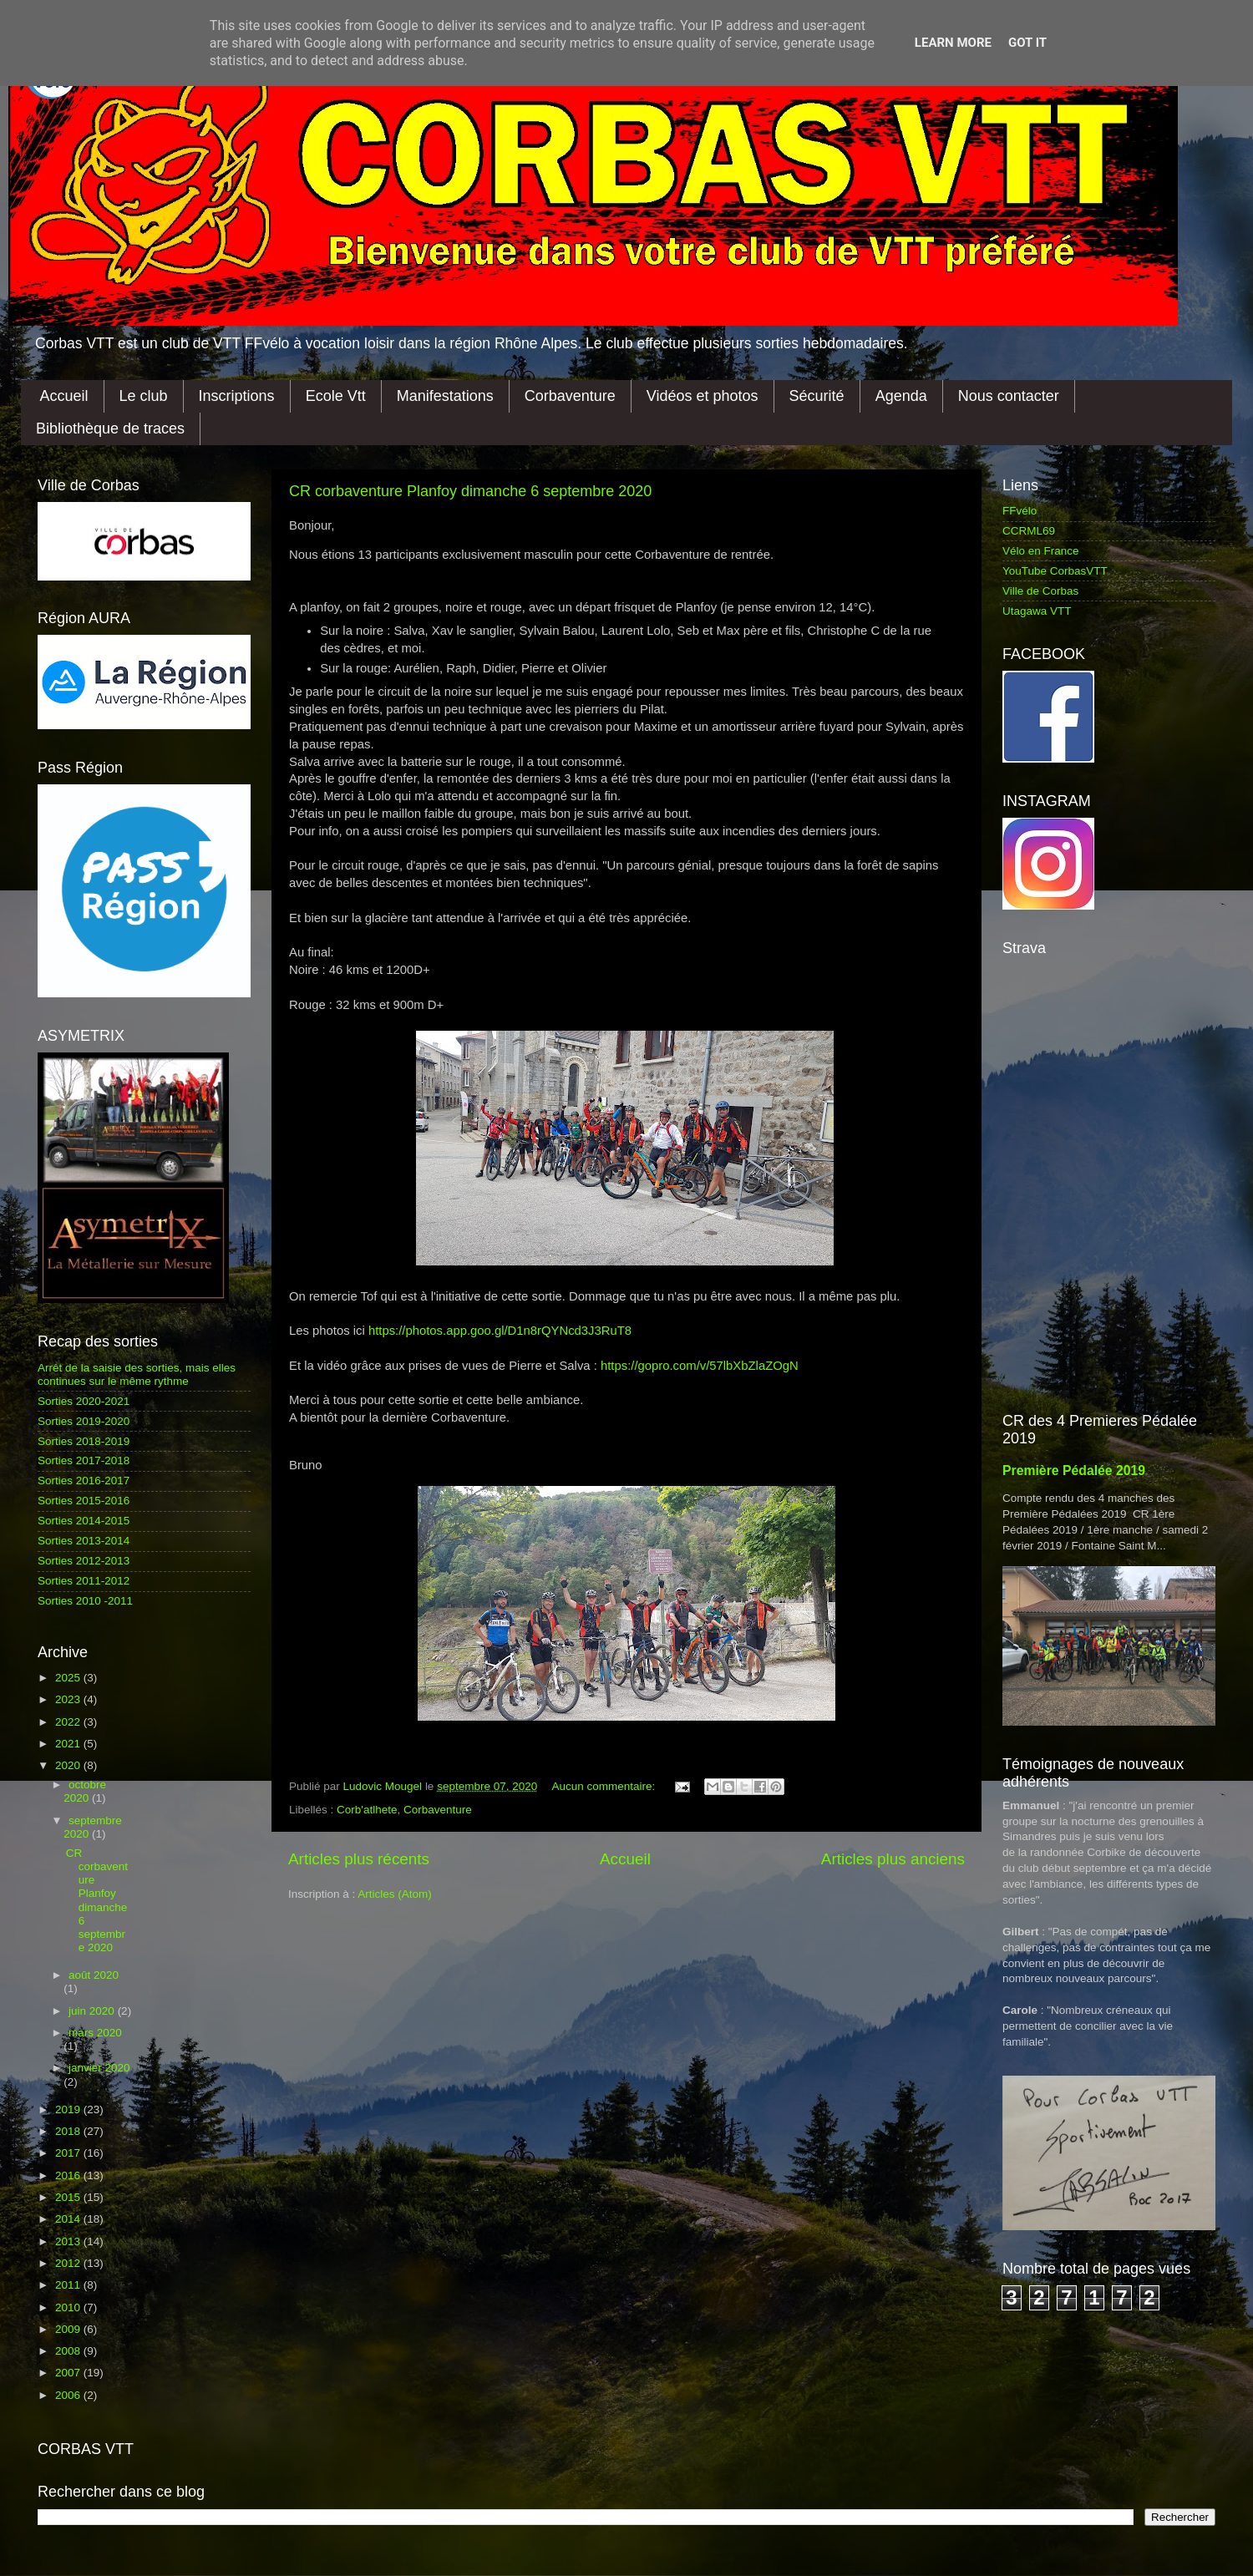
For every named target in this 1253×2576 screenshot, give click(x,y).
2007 (69, 2372)
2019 (69, 2109)
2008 (69, 2351)
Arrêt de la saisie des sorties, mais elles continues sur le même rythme (137, 1374)
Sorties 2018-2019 (83, 1441)
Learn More (953, 42)
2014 (69, 2219)
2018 (69, 2131)
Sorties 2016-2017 (83, 1480)
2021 (69, 1743)
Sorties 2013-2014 (83, 1540)
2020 (69, 1765)
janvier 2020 (99, 2067)
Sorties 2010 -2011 (85, 1601)
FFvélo (1019, 511)
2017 (69, 2153)
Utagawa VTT (1037, 611)
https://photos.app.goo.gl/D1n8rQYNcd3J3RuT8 (500, 1330)
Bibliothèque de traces (110, 428)
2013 (69, 2241)
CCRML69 (1028, 531)
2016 (69, 2175)
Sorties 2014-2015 (83, 1520)
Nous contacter (1008, 396)
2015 (69, 2197)
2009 (69, 2329)
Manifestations (445, 396)
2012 (69, 2263)
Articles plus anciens (893, 1859)
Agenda (901, 396)
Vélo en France (1040, 551)
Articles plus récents (358, 1859)
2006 (69, 2395)
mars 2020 (95, 2032)
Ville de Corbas (1040, 591)
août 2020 (93, 1975)
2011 (69, 2285)
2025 (69, 1677)
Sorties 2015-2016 (83, 1500)
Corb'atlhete (367, 1809)
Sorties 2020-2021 (83, 1401)
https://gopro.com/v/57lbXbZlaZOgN (700, 1365)
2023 (69, 1699)
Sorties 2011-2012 (83, 1581)
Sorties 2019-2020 (83, 1421)
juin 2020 (93, 2011)
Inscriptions (237, 396)
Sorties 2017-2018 (83, 1460)
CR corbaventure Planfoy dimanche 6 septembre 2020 (470, 491)
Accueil (64, 396)
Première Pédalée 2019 (1073, 1470)
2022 (69, 1722)
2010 (69, 2307)
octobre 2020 (84, 1791)
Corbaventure (570, 396)
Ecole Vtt (336, 396)
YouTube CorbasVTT (1055, 571)
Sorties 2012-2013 (83, 1560)
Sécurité (817, 396)
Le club (143, 396)
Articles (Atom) (395, 1894)
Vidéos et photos (702, 396)
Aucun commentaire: (605, 1786)
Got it (1027, 42)
